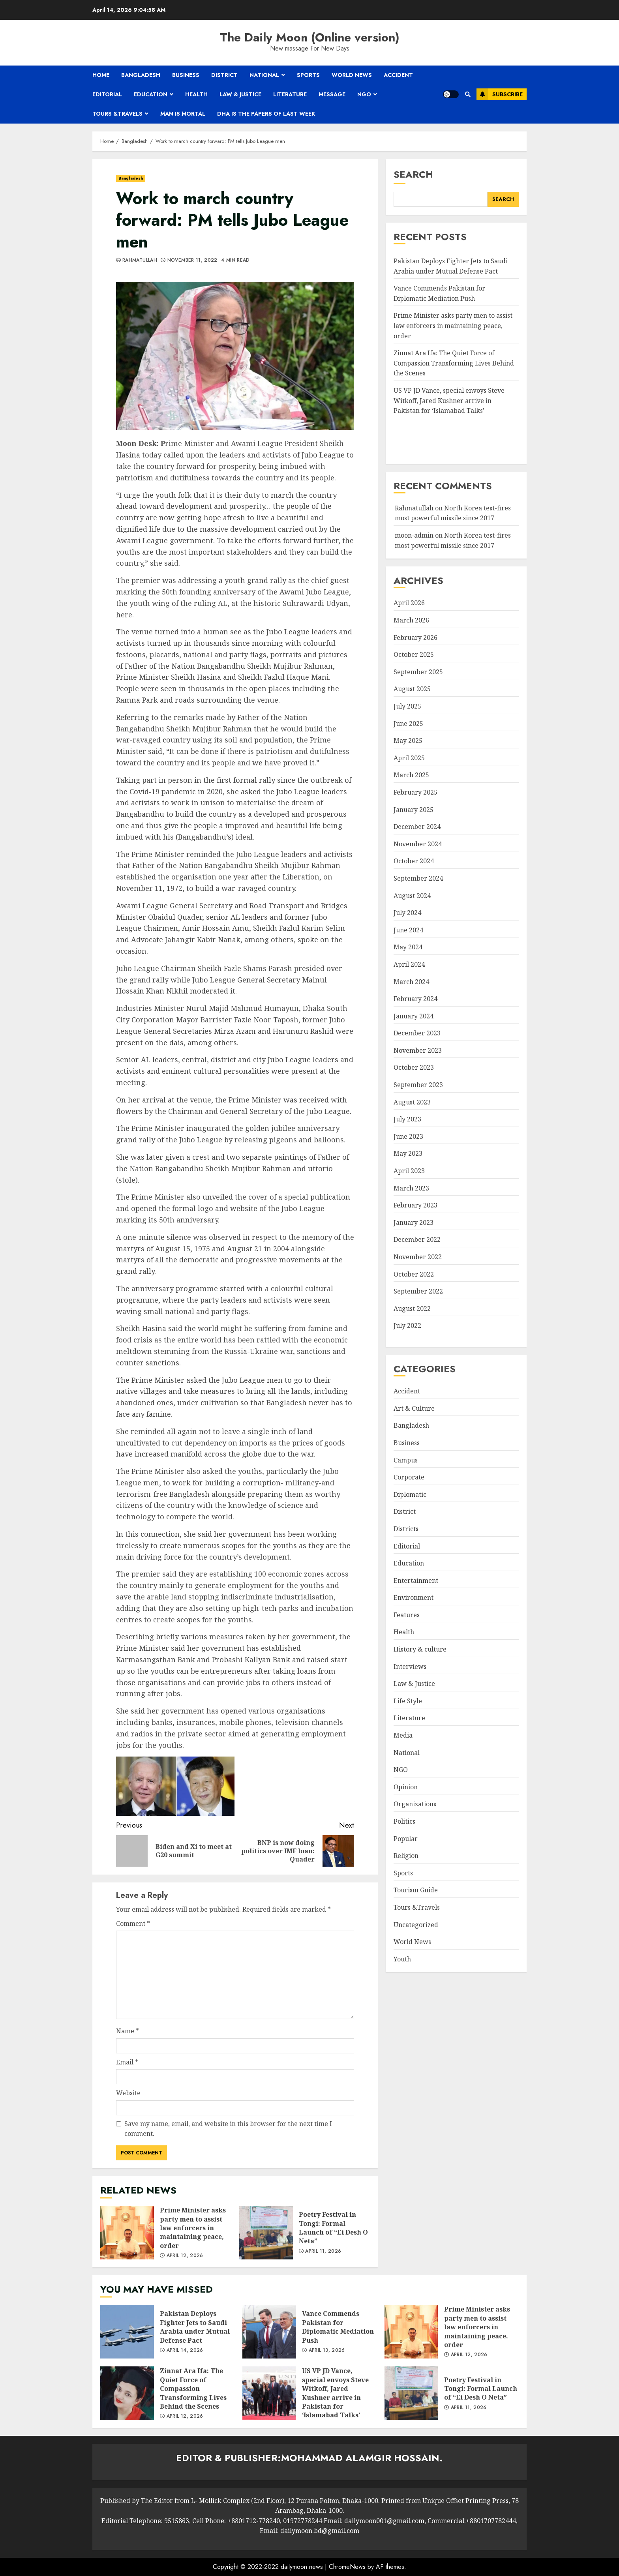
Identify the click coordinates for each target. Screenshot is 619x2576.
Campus (406, 1460)
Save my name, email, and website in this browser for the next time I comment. (228, 2128)
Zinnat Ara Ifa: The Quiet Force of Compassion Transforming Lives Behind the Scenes (454, 363)
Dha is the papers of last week (266, 114)
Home (100, 75)
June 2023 (408, 1136)
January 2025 (413, 809)
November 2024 (418, 844)
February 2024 (415, 998)
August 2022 (412, 1308)
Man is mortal (182, 114)
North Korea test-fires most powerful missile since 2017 (453, 513)
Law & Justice (240, 94)
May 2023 (408, 1153)
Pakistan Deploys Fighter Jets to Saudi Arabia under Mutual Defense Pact (127, 2332)
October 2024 (414, 861)
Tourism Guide (416, 1890)
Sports (308, 75)
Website (128, 2093)
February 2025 (415, 792)
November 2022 (418, 1256)
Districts (406, 1528)
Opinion (406, 1787)
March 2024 (411, 981)
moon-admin (414, 535)
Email (127, 2062)
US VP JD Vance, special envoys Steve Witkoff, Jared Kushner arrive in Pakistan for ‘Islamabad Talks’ (449, 400)
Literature (290, 94)
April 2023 (409, 1170)
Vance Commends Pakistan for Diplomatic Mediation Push (269, 2332)
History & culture (420, 1649)
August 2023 (412, 1102)
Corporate (409, 1477)
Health (196, 94)
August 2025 (412, 688)
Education (150, 94)
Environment (413, 1597)
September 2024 (418, 878)
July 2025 (407, 706)
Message (332, 94)
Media (403, 1735)
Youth (402, 1959)
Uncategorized (416, 1924)
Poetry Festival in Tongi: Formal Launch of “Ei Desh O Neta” (266, 2232)
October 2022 (414, 1274)
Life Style (408, 1701)
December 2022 (417, 1239)
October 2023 (414, 1067)
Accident (398, 75)
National (264, 75)
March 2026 (411, 620)
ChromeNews (347, 2566)
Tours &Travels (117, 114)
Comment (133, 1923)
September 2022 (418, 1291)
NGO (364, 94)
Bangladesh (140, 75)
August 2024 (412, 895)
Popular (406, 1838)
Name (127, 2031)
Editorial (107, 94)
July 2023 (407, 1119)
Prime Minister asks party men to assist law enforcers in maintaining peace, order (127, 2232)
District (224, 75)
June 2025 (408, 723)
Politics (404, 1821)
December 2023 (417, 1033)
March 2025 (411, 775)
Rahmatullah (139, 260)
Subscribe (499, 94)
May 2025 (408, 740)
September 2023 (418, 1084)
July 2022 (407, 1325)
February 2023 (415, 1205)
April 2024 (409, 964)
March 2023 (411, 1188)
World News (352, 75)
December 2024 (417, 826)
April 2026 (409, 602)
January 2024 (413, 1016)
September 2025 (418, 671)
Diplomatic (410, 1494)
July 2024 (407, 912)
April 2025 (409, 758)
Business (185, 75)
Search (413, 174)
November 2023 (418, 1050)
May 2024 (408, 947)
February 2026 (415, 637)
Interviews (410, 1666)
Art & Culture (414, 1408)
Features (407, 1614)
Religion (406, 1855)
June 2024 (408, 930)
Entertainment (416, 1580)
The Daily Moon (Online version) (310, 37)
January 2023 (413, 1222)
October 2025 (414, 654)
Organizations (415, 1804)
